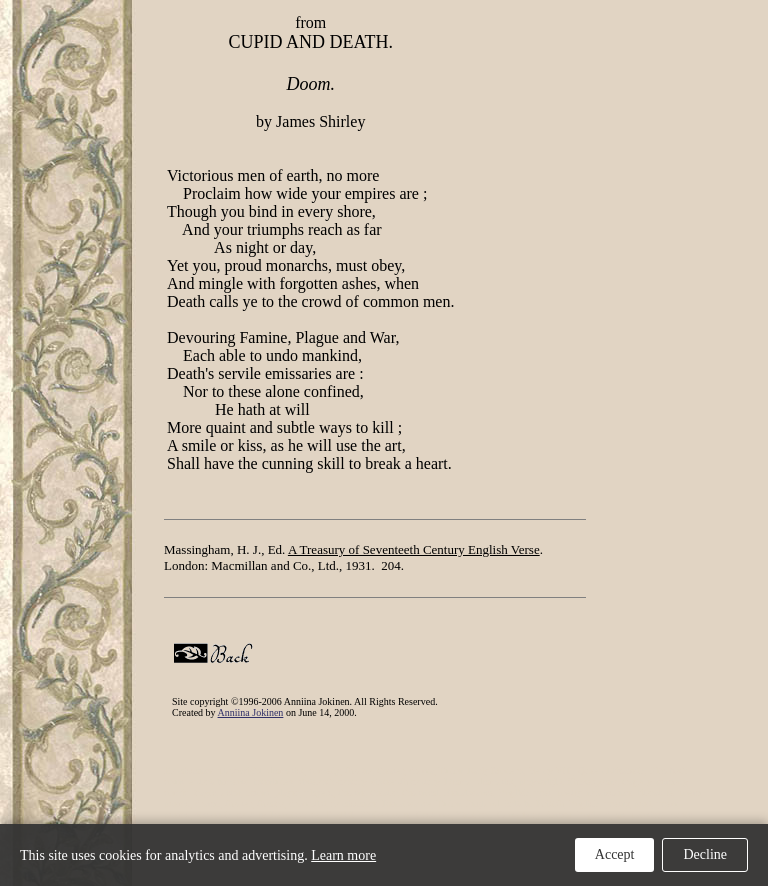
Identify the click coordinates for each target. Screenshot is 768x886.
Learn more (343, 855)
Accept (615, 854)
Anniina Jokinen (251, 712)
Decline (705, 854)
